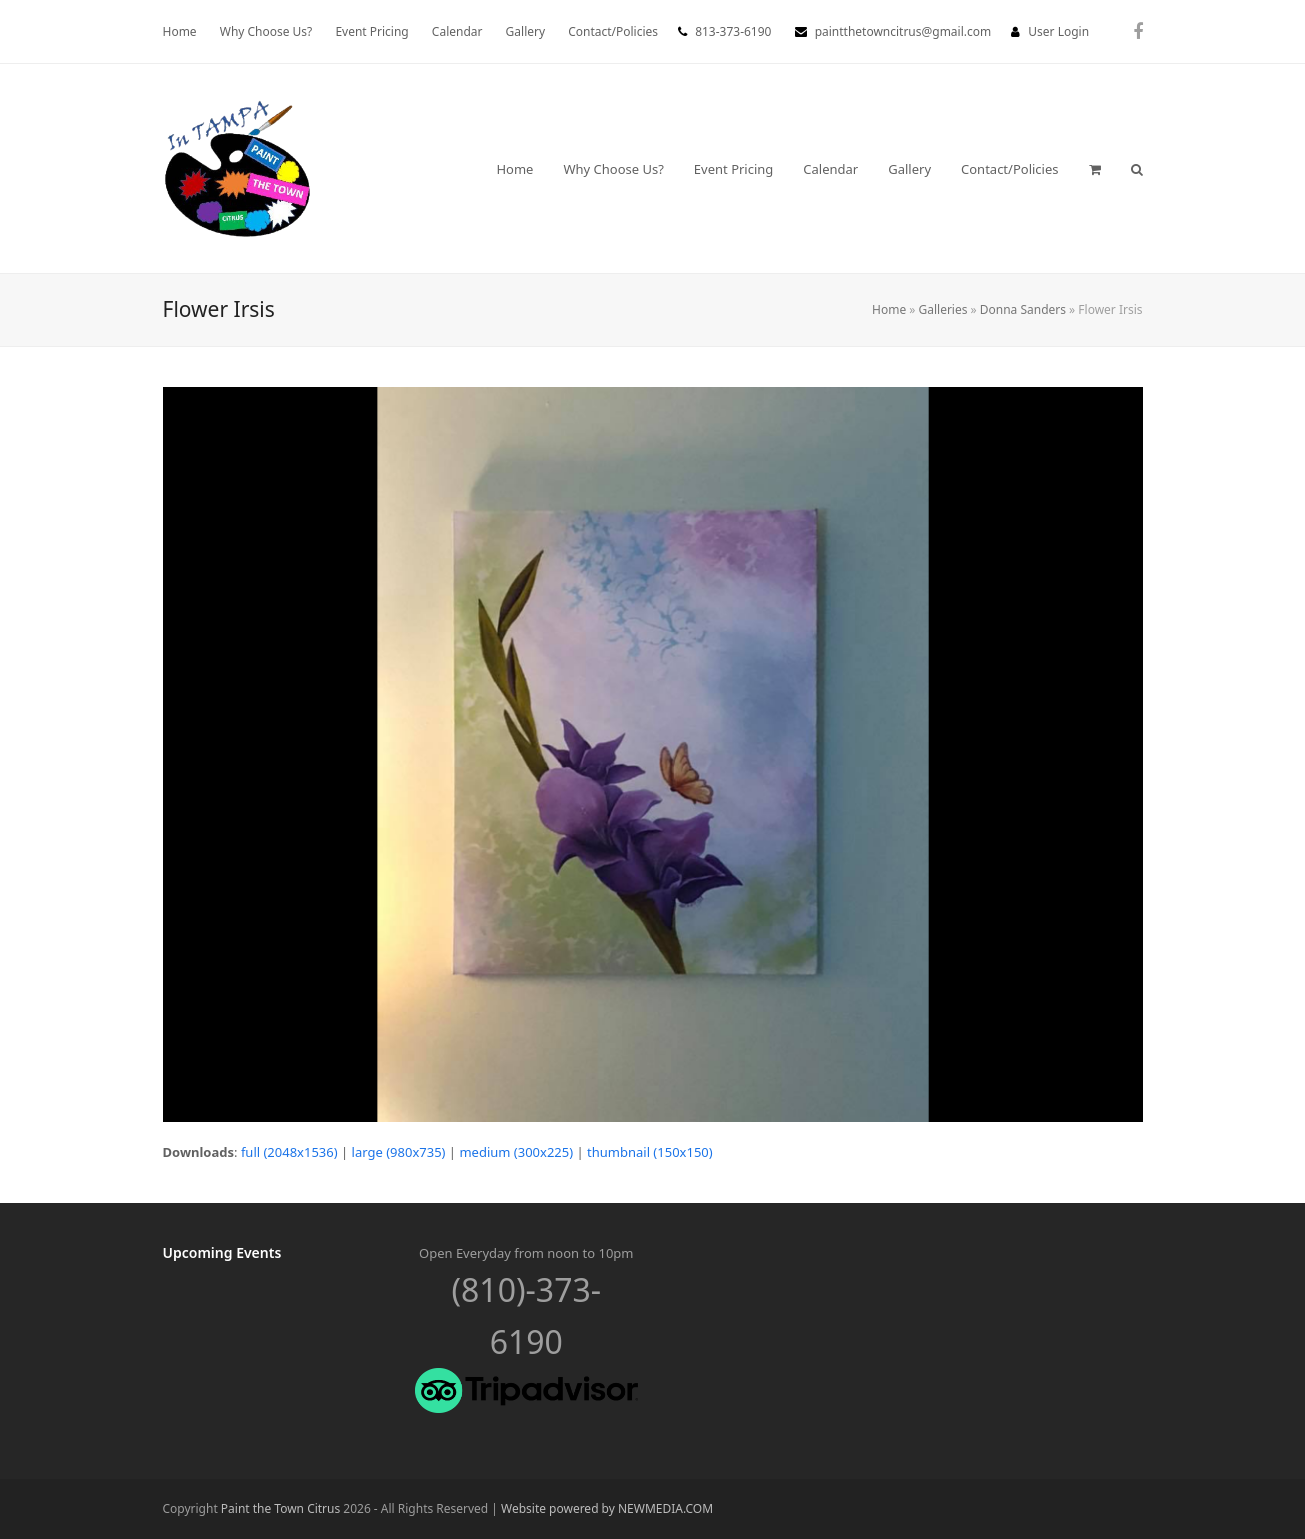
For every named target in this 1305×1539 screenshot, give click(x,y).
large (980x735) (399, 1152)
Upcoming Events (222, 1252)
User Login (1058, 31)
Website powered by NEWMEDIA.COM (607, 1508)
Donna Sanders (1023, 309)
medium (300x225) (516, 1152)
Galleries (943, 309)
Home (889, 309)
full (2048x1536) (289, 1152)
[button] (1095, 169)
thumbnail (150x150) (650, 1152)
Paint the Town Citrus (280, 1508)
